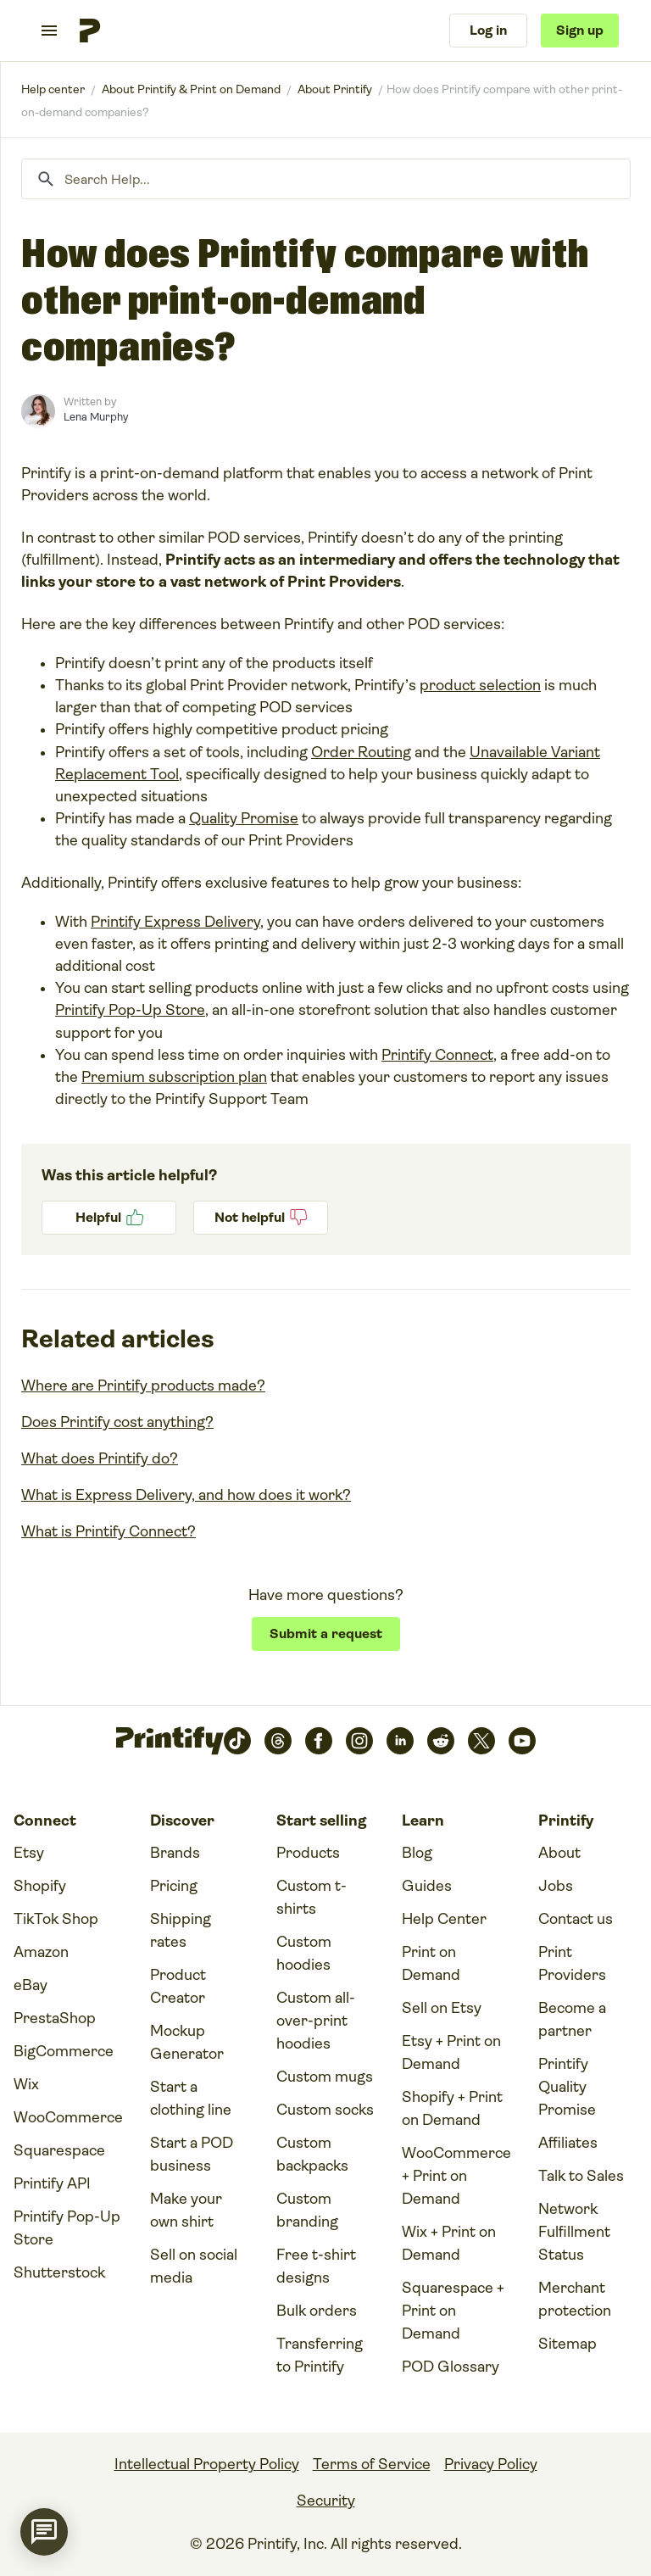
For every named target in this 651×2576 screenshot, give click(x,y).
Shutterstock (59, 2272)
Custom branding (307, 2210)
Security (326, 2500)
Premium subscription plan (174, 1076)
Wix (26, 2084)
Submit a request (326, 1633)
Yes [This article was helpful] (109, 1218)
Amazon (41, 1951)
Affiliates (568, 2142)
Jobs (555, 1885)
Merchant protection (574, 2299)
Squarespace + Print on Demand (453, 2310)
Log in (488, 30)
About (559, 1852)
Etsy (29, 1852)
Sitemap (567, 2343)
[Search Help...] (326, 179)
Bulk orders (316, 2310)
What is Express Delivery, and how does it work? (186, 1494)
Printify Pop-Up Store (130, 1009)
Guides (427, 1885)
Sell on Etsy (441, 2007)
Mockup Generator (187, 2042)
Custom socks (325, 2109)
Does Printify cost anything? (117, 1421)
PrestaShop (55, 2018)
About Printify (335, 89)
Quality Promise (243, 818)
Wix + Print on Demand (449, 2243)
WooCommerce (68, 2117)
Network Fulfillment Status (574, 2231)
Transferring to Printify (319, 2355)
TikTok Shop (56, 1918)
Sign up (580, 30)
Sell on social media (193, 2266)
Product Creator (178, 1986)
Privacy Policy (490, 2464)
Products (308, 1852)
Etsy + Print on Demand (451, 2052)
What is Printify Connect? (108, 1531)
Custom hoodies (303, 1953)
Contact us (575, 1918)
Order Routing (361, 752)
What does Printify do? (99, 1458)
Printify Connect (437, 1054)
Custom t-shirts (311, 1897)
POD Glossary (450, 2366)
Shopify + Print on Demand (452, 2108)
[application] (44, 2532)
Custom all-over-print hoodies (315, 2020)
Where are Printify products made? (143, 1385)
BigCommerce (64, 2051)
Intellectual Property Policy (206, 2464)
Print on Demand (431, 1963)
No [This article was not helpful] (260, 1218)
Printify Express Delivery (175, 921)
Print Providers (572, 1963)
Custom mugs (324, 2076)
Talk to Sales (581, 2175)
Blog (417, 1852)
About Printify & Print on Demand (191, 89)
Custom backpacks (312, 2154)
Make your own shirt (186, 2210)
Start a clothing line (190, 2098)
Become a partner (572, 2019)
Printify (53, 89)
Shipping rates (180, 1930)
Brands (175, 1852)
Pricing (174, 1885)
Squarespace (59, 2150)
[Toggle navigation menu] (49, 30)
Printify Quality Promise (567, 2086)
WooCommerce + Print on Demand (456, 2175)
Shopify (40, 1885)
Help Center (444, 1918)
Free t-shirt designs (316, 2266)
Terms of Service (372, 2464)
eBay (30, 1985)
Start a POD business (191, 2154)
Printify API (52, 2183)
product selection (480, 685)
